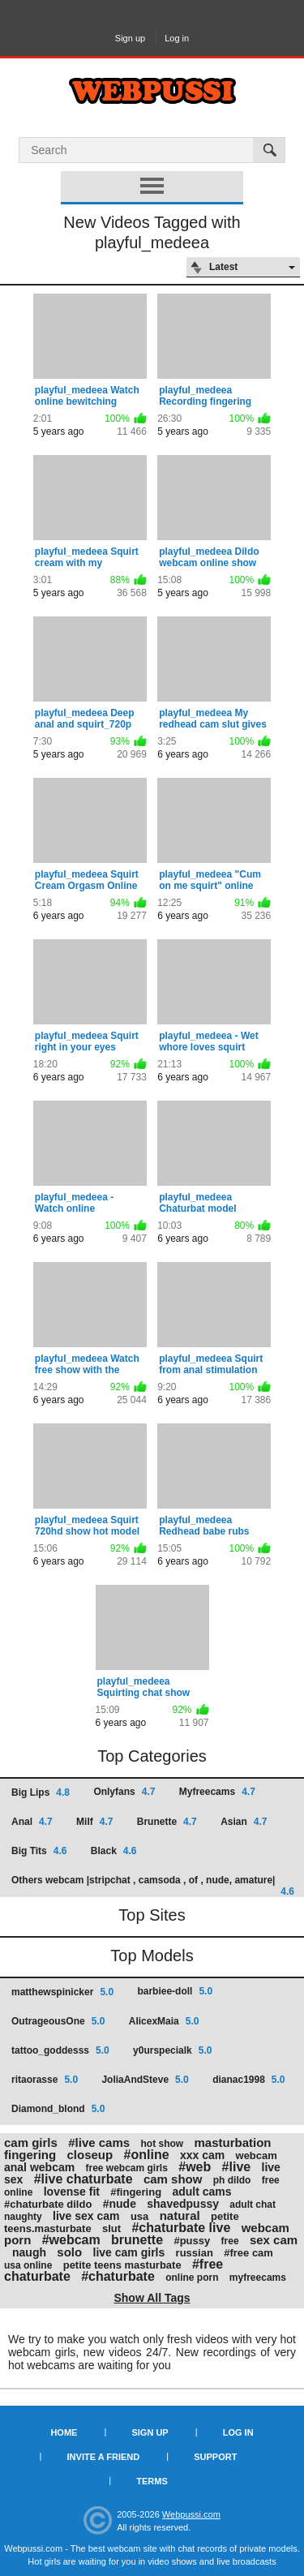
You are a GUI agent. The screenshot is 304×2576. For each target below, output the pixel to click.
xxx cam (202, 2155)
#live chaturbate (83, 2179)
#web (194, 2167)
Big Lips (40, 1792)
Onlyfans (124, 1791)
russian (194, 2253)
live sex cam (86, 2215)
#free (207, 2264)
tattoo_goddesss (60, 2050)
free (230, 2241)
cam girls (31, 2142)
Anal (32, 1821)
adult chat (252, 2204)
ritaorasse (44, 2079)
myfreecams (257, 2277)
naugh (29, 2252)
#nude (119, 2203)
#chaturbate (118, 2276)
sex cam (274, 2240)
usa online (28, 2265)
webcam (256, 2155)
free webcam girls (127, 2168)
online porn (191, 2277)
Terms (152, 2481)
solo (69, 2252)
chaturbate (37, 2276)
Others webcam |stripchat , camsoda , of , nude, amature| (152, 1885)
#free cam (248, 2253)
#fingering (135, 2192)
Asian (244, 1821)
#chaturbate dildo (48, 2204)
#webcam (71, 2240)
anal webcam (39, 2167)
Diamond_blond (58, 2108)
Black (114, 1851)
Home (63, 2432)
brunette (137, 2240)
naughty (23, 2216)
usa (139, 2216)
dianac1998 (248, 2079)
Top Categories (152, 1756)
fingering (30, 2155)
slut (111, 2228)
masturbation (232, 2142)
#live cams (99, 2142)
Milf (94, 1821)
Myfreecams (217, 1791)
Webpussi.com (191, 2514)
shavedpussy (183, 2203)
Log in (177, 38)
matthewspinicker (62, 1992)
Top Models (151, 1955)
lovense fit (72, 2191)
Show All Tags (151, 2297)
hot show (161, 2143)
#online (146, 2155)
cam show (173, 2179)
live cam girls (129, 2252)
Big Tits (38, 1851)
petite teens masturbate (122, 2265)
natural (180, 2215)
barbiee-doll (174, 1991)
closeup (90, 2155)
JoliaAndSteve (144, 2079)
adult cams (201, 2191)
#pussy (191, 2241)
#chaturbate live (180, 2228)
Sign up (130, 38)
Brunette (167, 1821)
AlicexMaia (164, 2021)
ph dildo (232, 2180)
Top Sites (151, 1915)
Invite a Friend (103, 2457)
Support (215, 2457)
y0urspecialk (172, 2050)
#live (236, 2167)
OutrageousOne (58, 2021)
